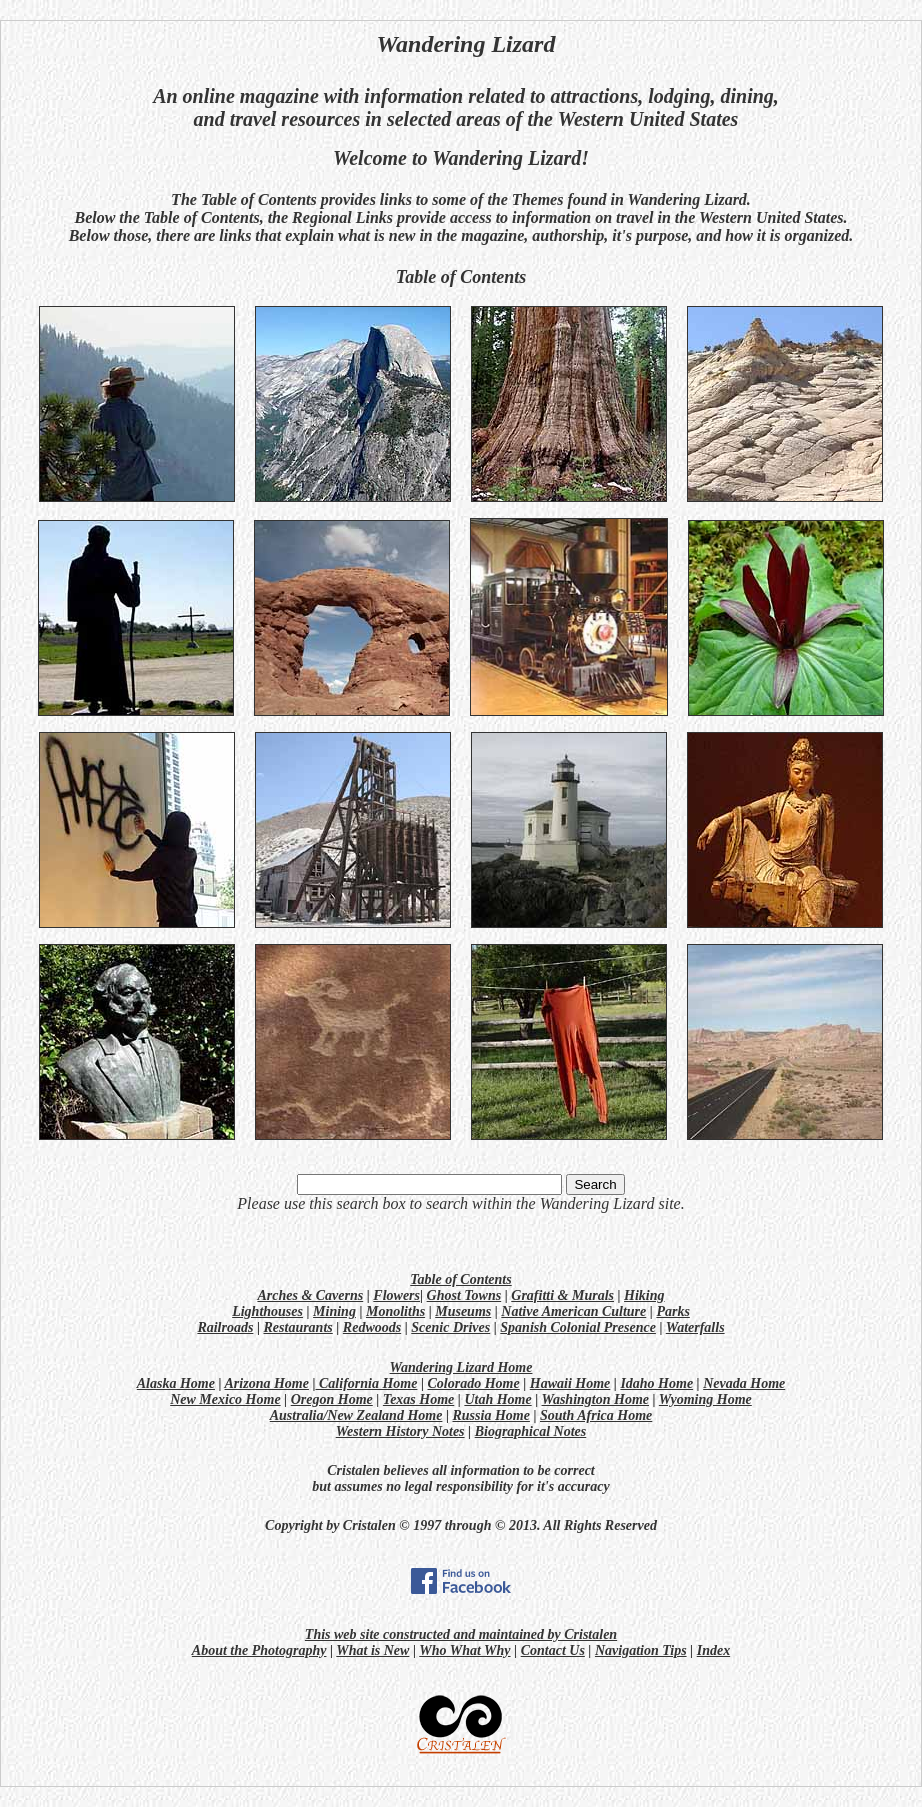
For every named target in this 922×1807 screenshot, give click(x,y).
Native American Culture (573, 1311)
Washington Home (596, 1399)
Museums (463, 1311)
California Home (368, 1383)
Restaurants (298, 1327)
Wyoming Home (705, 1399)
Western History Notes (400, 1431)
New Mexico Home (225, 1399)
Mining (334, 1311)
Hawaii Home (570, 1383)
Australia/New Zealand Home (356, 1415)
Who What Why (464, 1650)
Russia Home (491, 1415)
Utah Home (497, 1399)
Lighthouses (267, 1311)
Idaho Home (656, 1383)
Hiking (644, 1295)
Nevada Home (744, 1383)
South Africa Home (596, 1415)
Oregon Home (332, 1399)
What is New (372, 1650)
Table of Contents (460, 1279)
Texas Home (418, 1399)
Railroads (225, 1327)
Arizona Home (267, 1383)
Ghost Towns (464, 1295)
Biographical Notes (531, 1431)
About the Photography (259, 1650)
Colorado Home (474, 1383)
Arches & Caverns (310, 1295)
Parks (672, 1311)
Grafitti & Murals (562, 1295)
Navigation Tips (641, 1650)
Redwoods (372, 1327)
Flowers (396, 1295)
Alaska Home (176, 1383)
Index (713, 1650)
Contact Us (553, 1650)
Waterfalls (695, 1327)
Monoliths (395, 1311)
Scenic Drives (450, 1327)
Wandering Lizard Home (461, 1367)
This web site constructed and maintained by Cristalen (461, 1634)
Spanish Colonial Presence (578, 1327)
